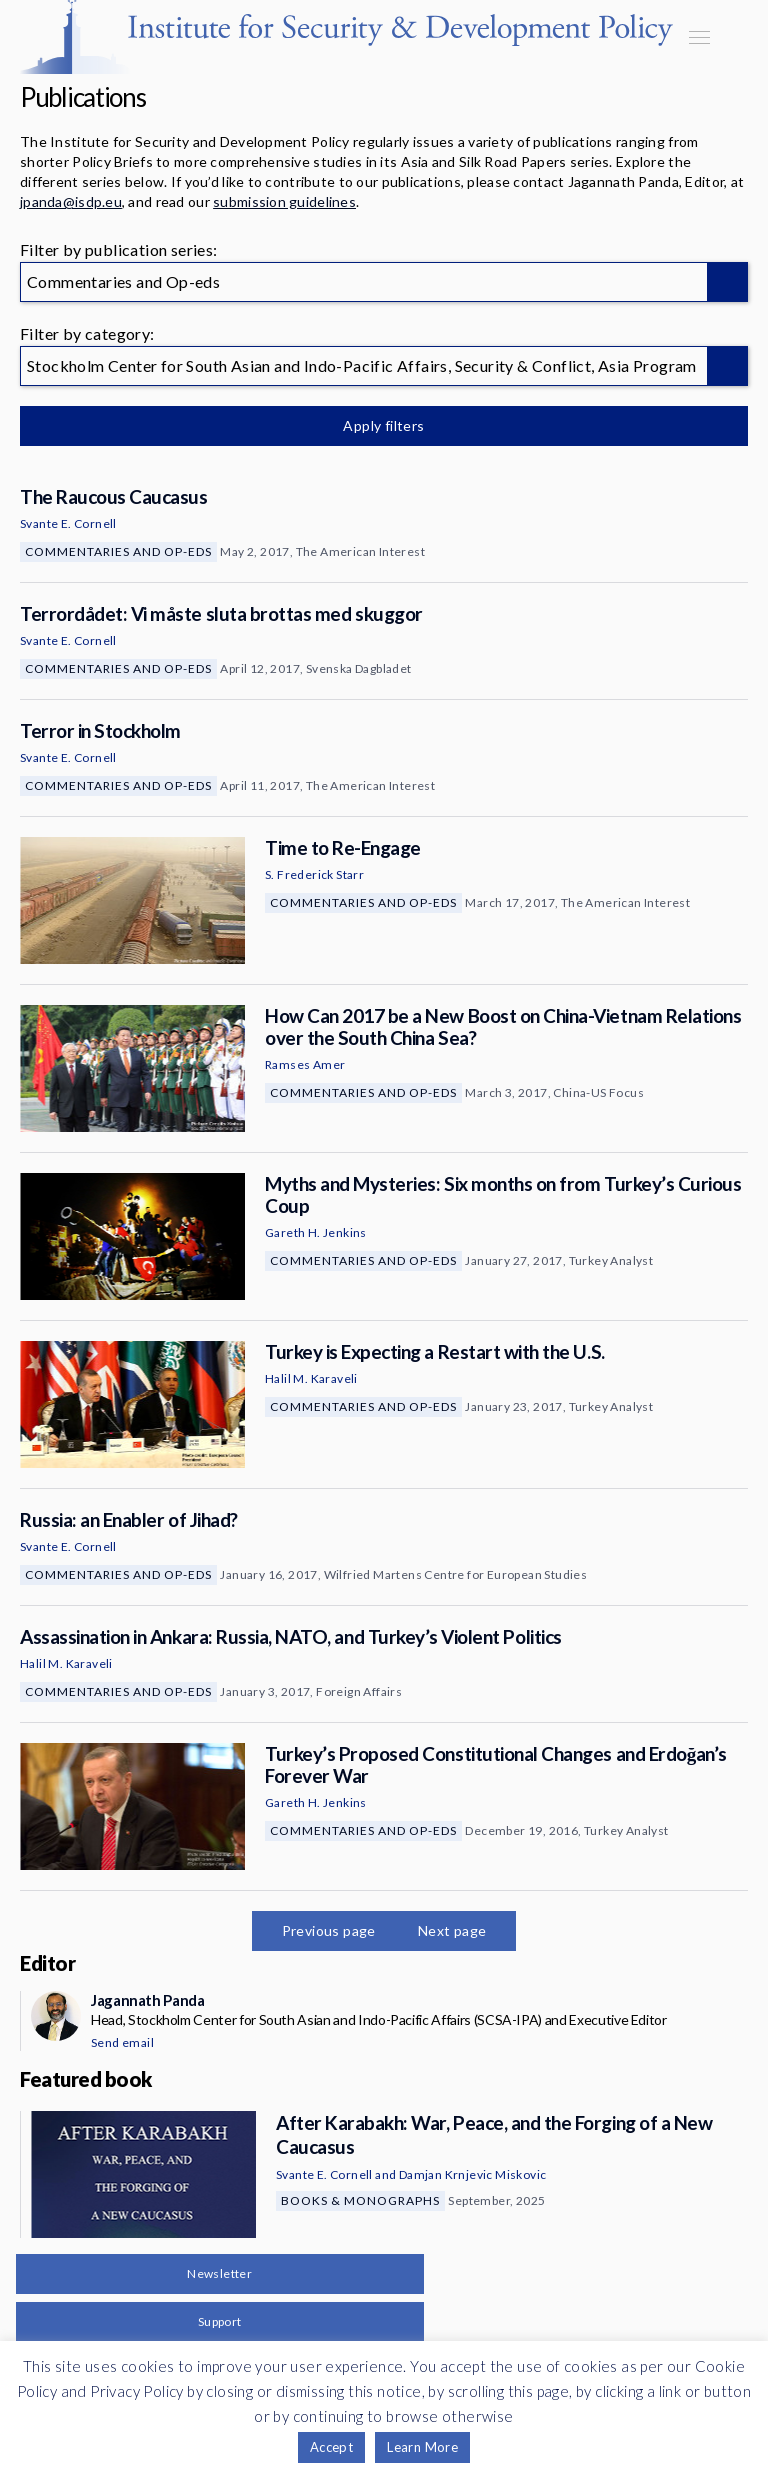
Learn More (422, 2447)
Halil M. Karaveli (311, 1378)
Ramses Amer (305, 1064)
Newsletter (219, 2273)
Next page (452, 1930)
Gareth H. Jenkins (316, 1232)
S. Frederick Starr (314, 874)
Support (220, 2321)
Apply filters (383, 425)
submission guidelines (284, 201)
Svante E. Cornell (68, 523)
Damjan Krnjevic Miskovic (473, 2174)
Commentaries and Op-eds (118, 551)
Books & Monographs (360, 2200)
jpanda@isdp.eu (71, 201)
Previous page (329, 1930)
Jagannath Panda (147, 2000)
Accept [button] (331, 2447)
